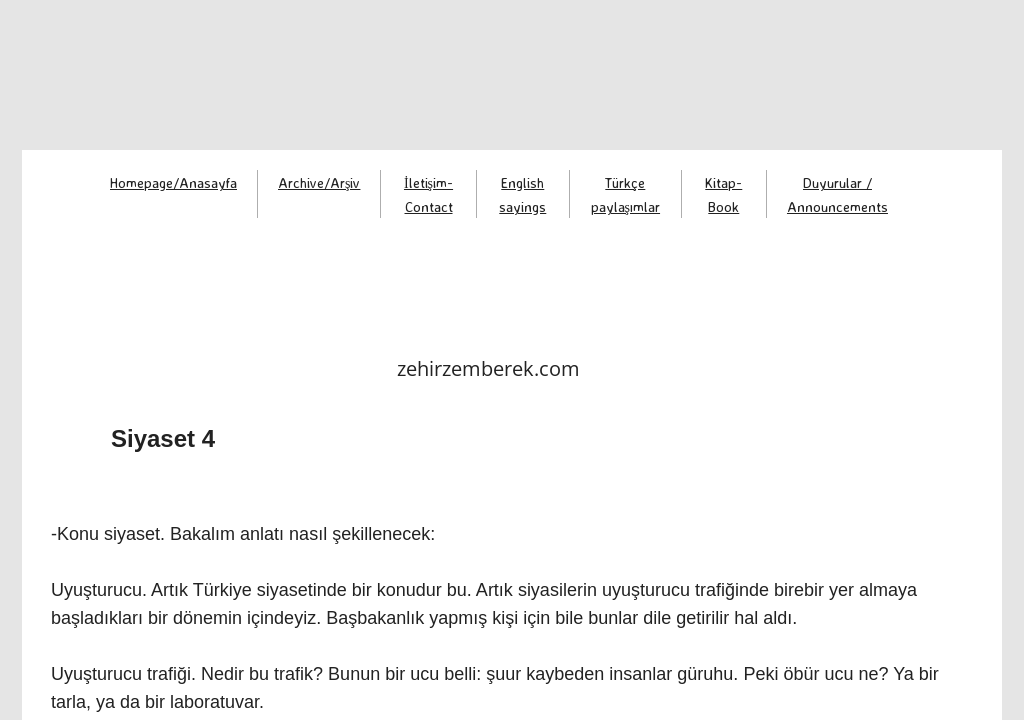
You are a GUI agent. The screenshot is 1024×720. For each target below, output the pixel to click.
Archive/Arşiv (319, 182)
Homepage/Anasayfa (173, 182)
